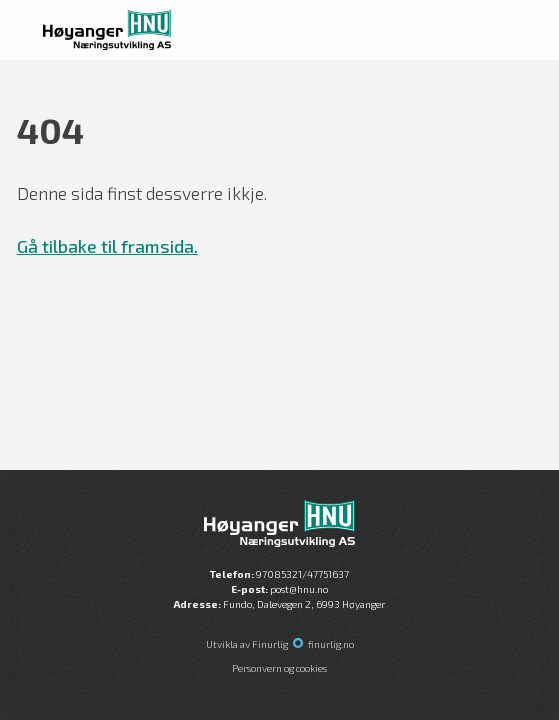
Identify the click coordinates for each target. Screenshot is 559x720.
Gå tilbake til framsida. (107, 246)
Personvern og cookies (279, 668)
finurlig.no (331, 644)
